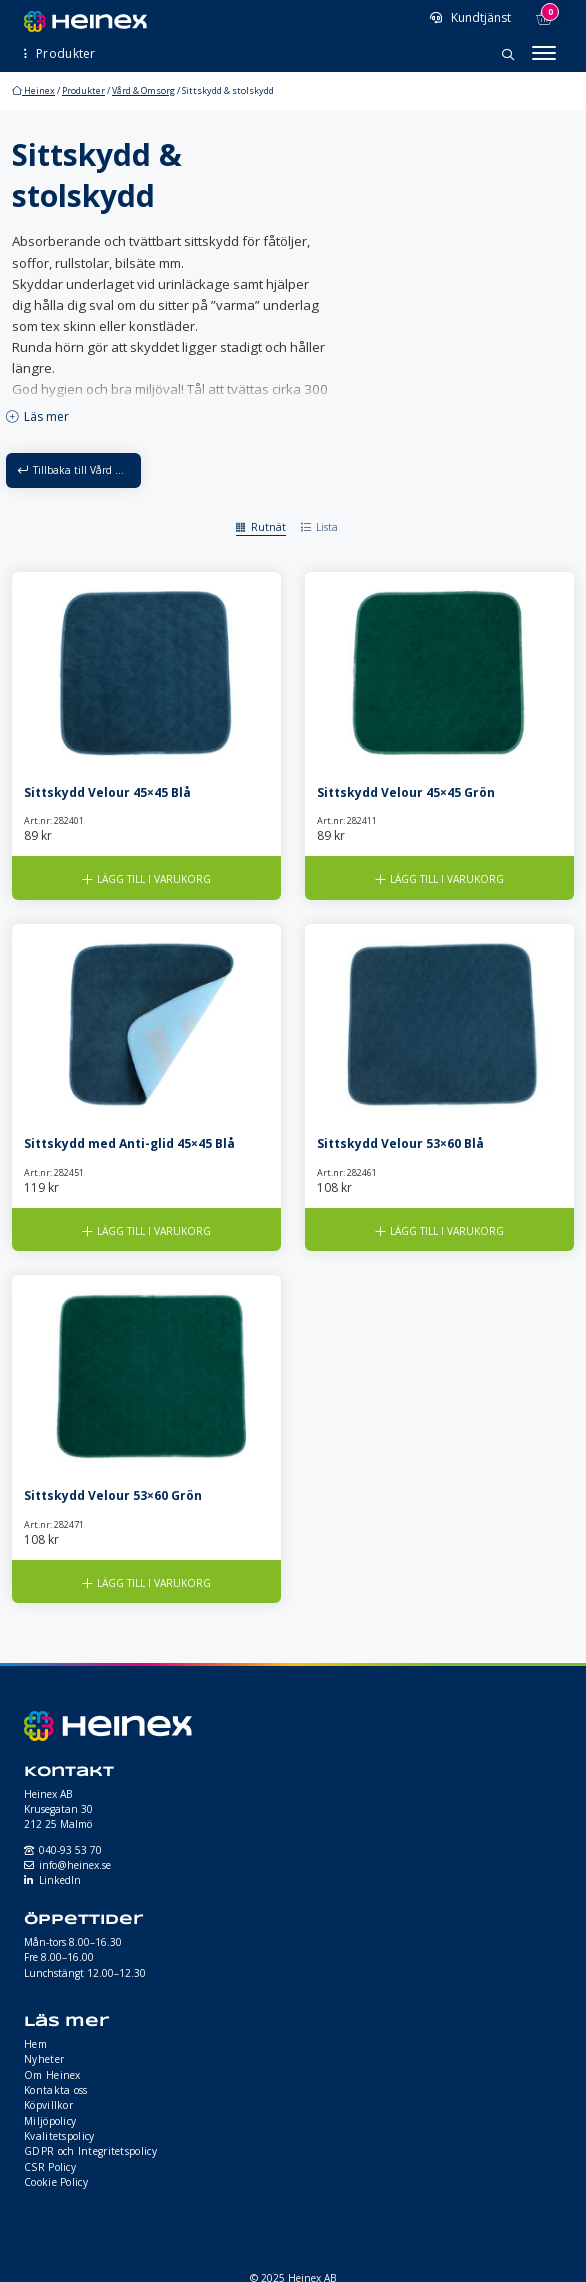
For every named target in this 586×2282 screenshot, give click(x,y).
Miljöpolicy (50, 2121)
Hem (35, 2044)
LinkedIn (60, 1880)
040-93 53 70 (70, 1850)
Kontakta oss (56, 2090)
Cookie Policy (56, 2182)
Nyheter (44, 2059)
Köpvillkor (48, 2105)
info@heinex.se (75, 1865)
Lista (327, 528)
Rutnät (268, 528)
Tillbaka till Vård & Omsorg (86, 470)
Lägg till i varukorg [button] (154, 879)
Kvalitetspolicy (59, 2136)
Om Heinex (52, 2075)
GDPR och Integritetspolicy (90, 2151)
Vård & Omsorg (143, 90)
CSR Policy (50, 2167)
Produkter (83, 90)
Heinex (33, 90)
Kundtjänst (479, 17)
